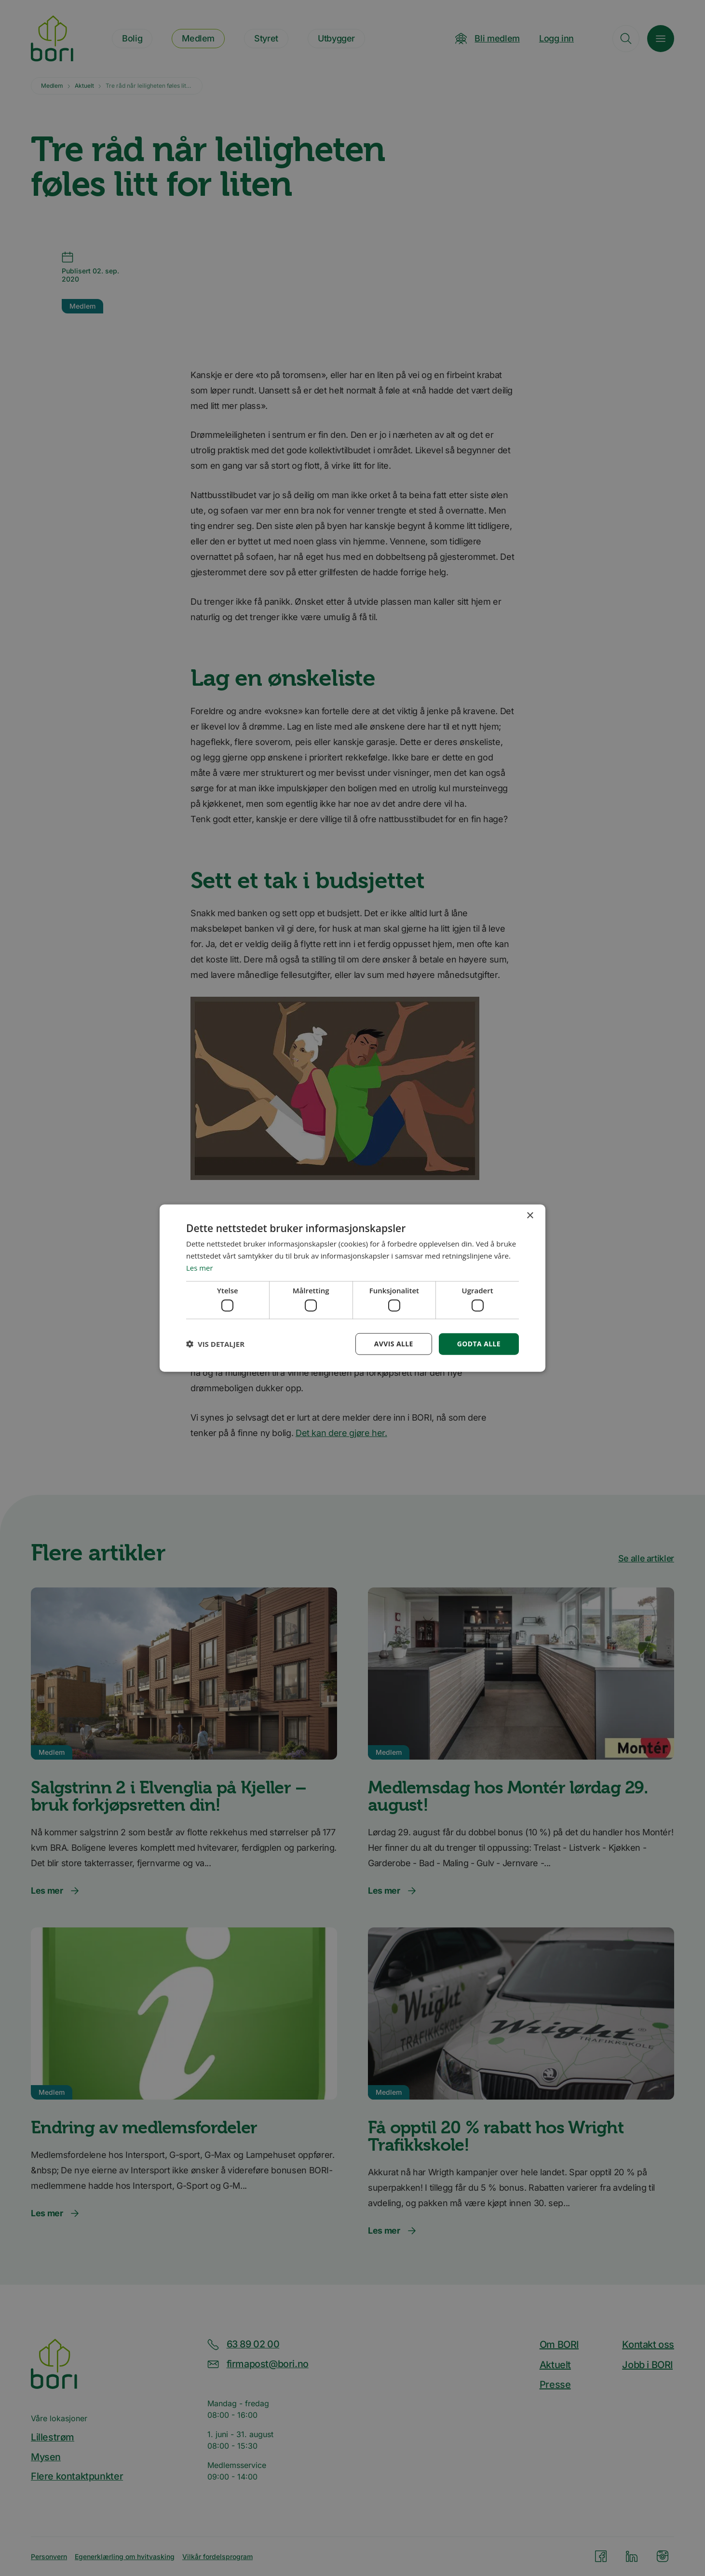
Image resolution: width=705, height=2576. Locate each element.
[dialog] (352, 1288)
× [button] (529, 1216)
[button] (215, 1344)
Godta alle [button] (479, 1343)
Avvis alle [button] (393, 1343)
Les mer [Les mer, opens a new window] (199, 1267)
